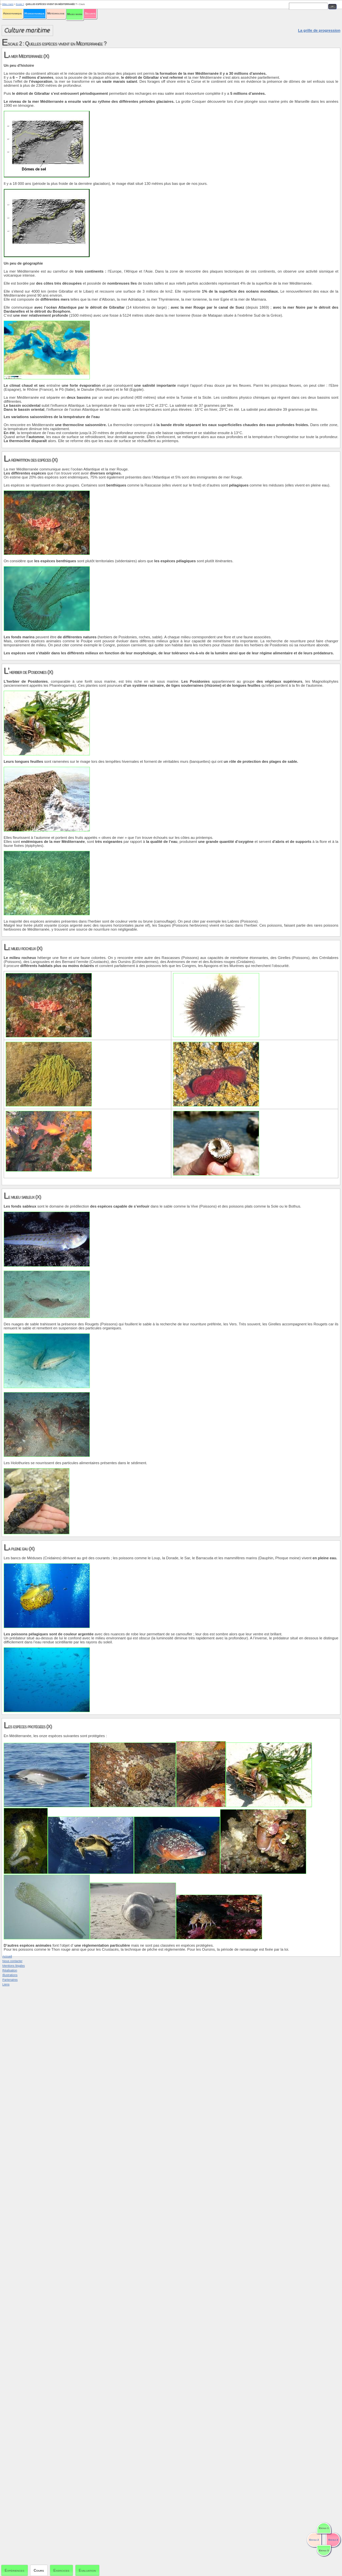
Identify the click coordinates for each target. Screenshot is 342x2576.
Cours (39, 2570)
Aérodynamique (12, 13)
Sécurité (90, 13)
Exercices (61, 2570)
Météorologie (55, 13)
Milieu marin (74, 14)
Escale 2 (20, 4)
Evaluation (87, 2570)
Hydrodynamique (34, 13)
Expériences (14, 2570)
